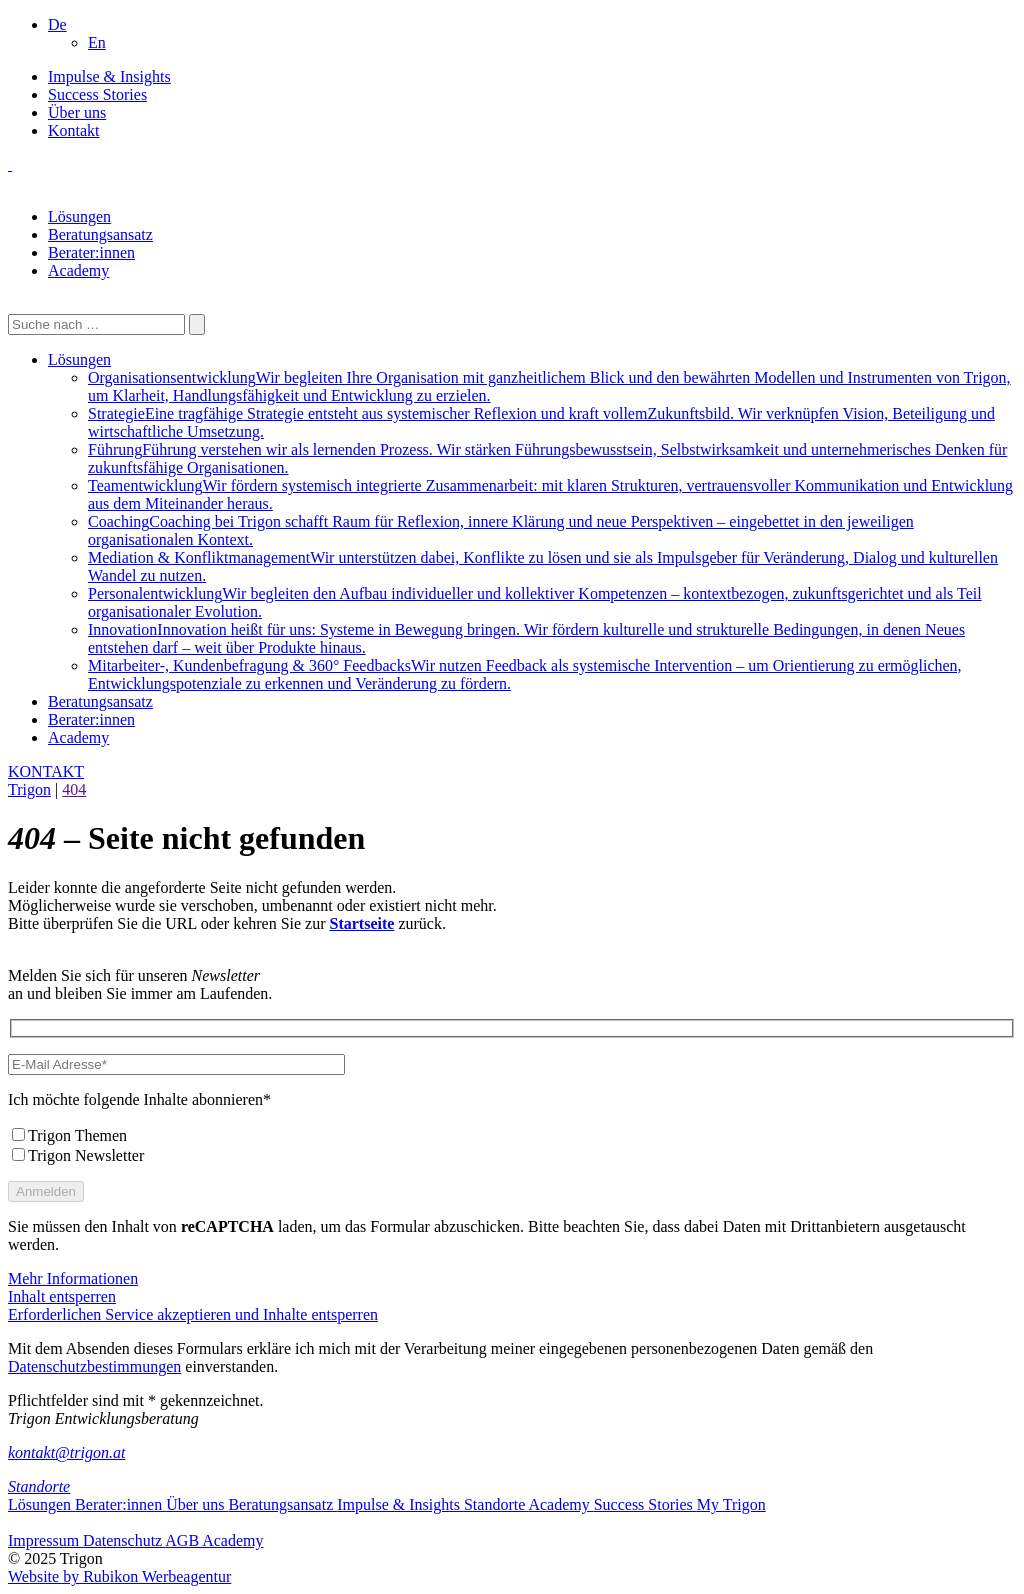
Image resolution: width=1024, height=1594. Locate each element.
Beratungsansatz (100, 234)
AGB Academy (214, 1540)
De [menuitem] (57, 24)
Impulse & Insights (109, 76)
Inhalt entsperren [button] (62, 1296)
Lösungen (79, 216)
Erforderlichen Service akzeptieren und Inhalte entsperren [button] (193, 1314)
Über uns (77, 112)
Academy (78, 270)
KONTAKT (46, 771)
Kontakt (74, 130)
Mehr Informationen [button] (73, 1278)
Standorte (39, 1486)
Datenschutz (124, 1540)
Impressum (45, 1540)
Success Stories (97, 94)
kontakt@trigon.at (66, 1452)
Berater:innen (91, 252)
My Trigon (731, 1504)
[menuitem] (57, 24)
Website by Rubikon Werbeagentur (119, 1576)
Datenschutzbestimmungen (94, 1366)
